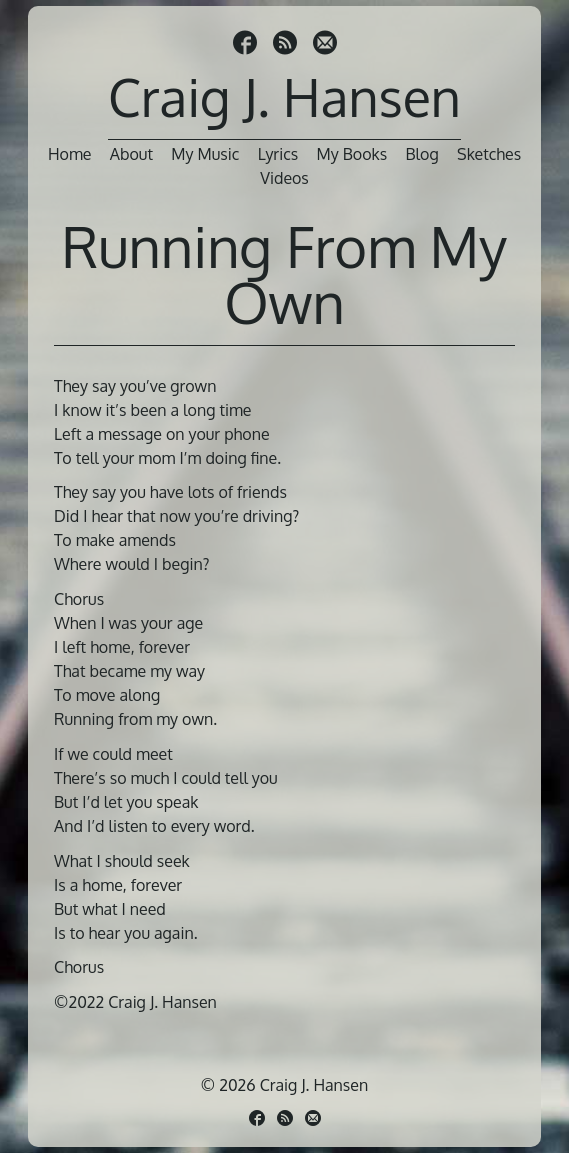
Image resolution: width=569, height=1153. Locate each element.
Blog (422, 154)
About (131, 154)
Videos (284, 178)
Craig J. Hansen (284, 96)
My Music (205, 154)
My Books (352, 154)
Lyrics (278, 154)
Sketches (489, 154)
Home (70, 154)
